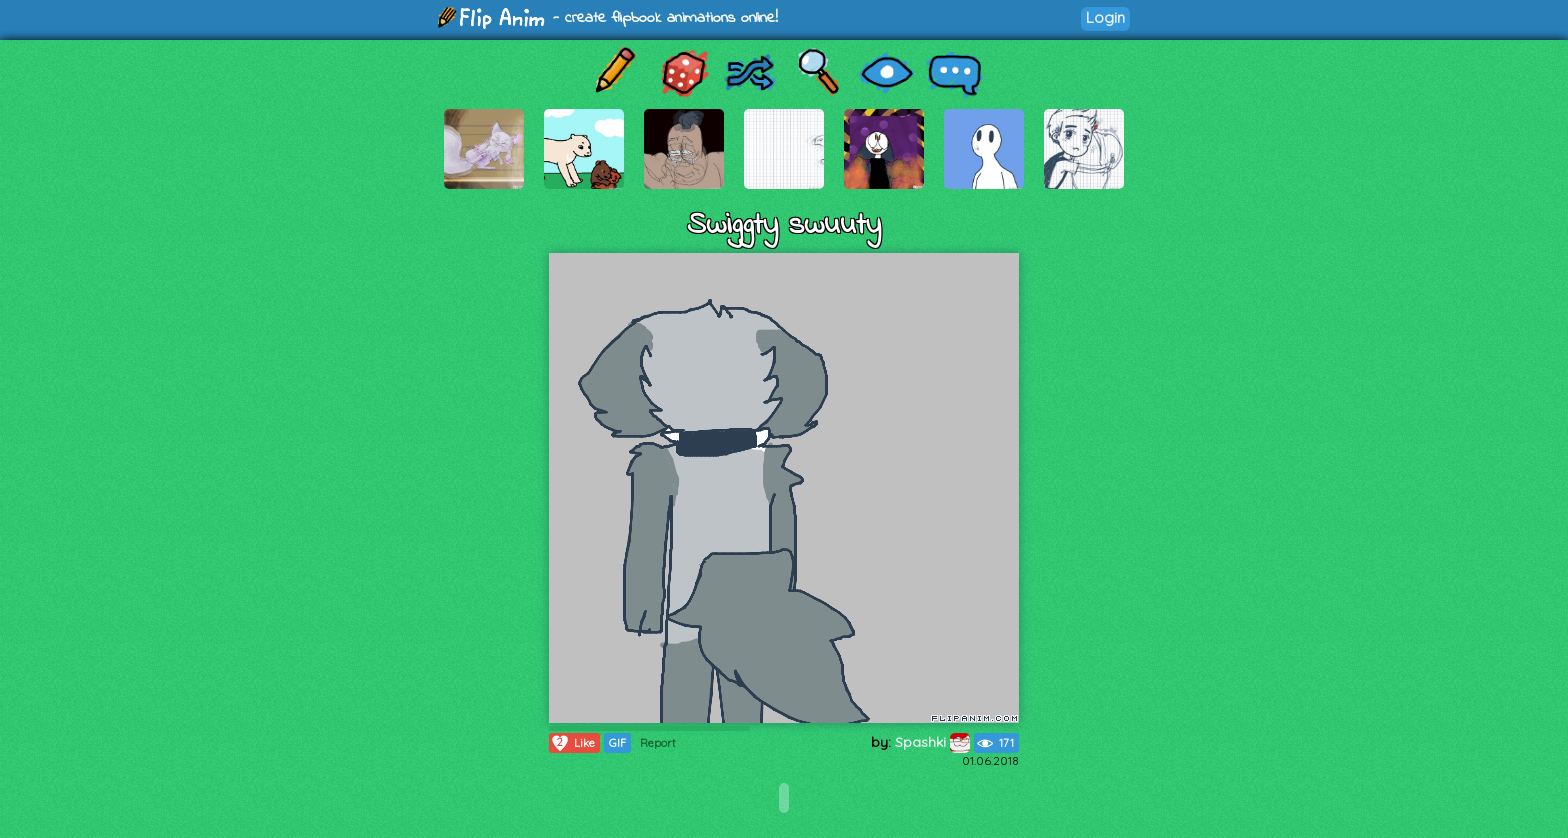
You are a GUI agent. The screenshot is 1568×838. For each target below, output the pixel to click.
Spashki (932, 742)
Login (1105, 17)
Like (572, 743)
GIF (617, 743)
